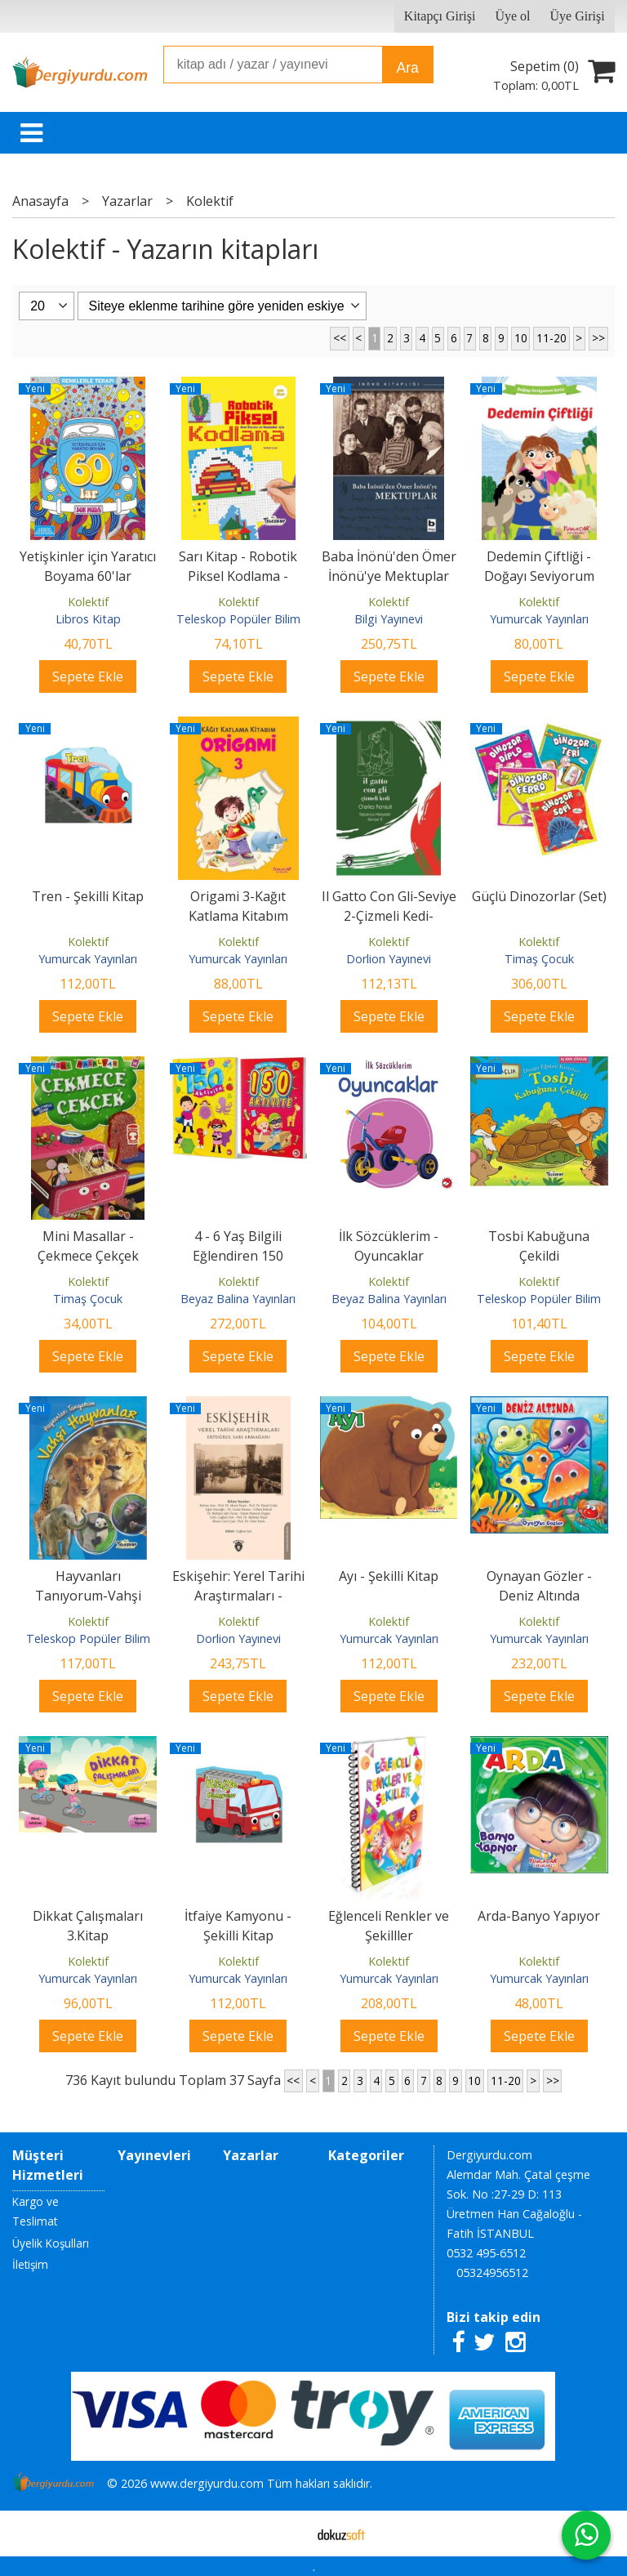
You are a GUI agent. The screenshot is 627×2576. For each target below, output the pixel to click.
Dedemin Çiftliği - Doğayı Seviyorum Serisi (539, 576)
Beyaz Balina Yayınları (238, 1298)
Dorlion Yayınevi (388, 959)
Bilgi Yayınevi (388, 619)
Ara (407, 68)
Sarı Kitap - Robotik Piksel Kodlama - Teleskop (238, 576)
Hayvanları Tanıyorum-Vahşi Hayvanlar (88, 1595)
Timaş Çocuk (539, 959)
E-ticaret (288, 2534)
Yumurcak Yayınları (539, 619)
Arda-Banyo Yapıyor (539, 1916)
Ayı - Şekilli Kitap (388, 1576)
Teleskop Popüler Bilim (238, 619)
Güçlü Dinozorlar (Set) (539, 896)
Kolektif (88, 601)
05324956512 (492, 2272)
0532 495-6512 (486, 2253)
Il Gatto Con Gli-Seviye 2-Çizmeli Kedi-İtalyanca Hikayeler (389, 915)
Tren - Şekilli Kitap (88, 896)
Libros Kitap (88, 619)
